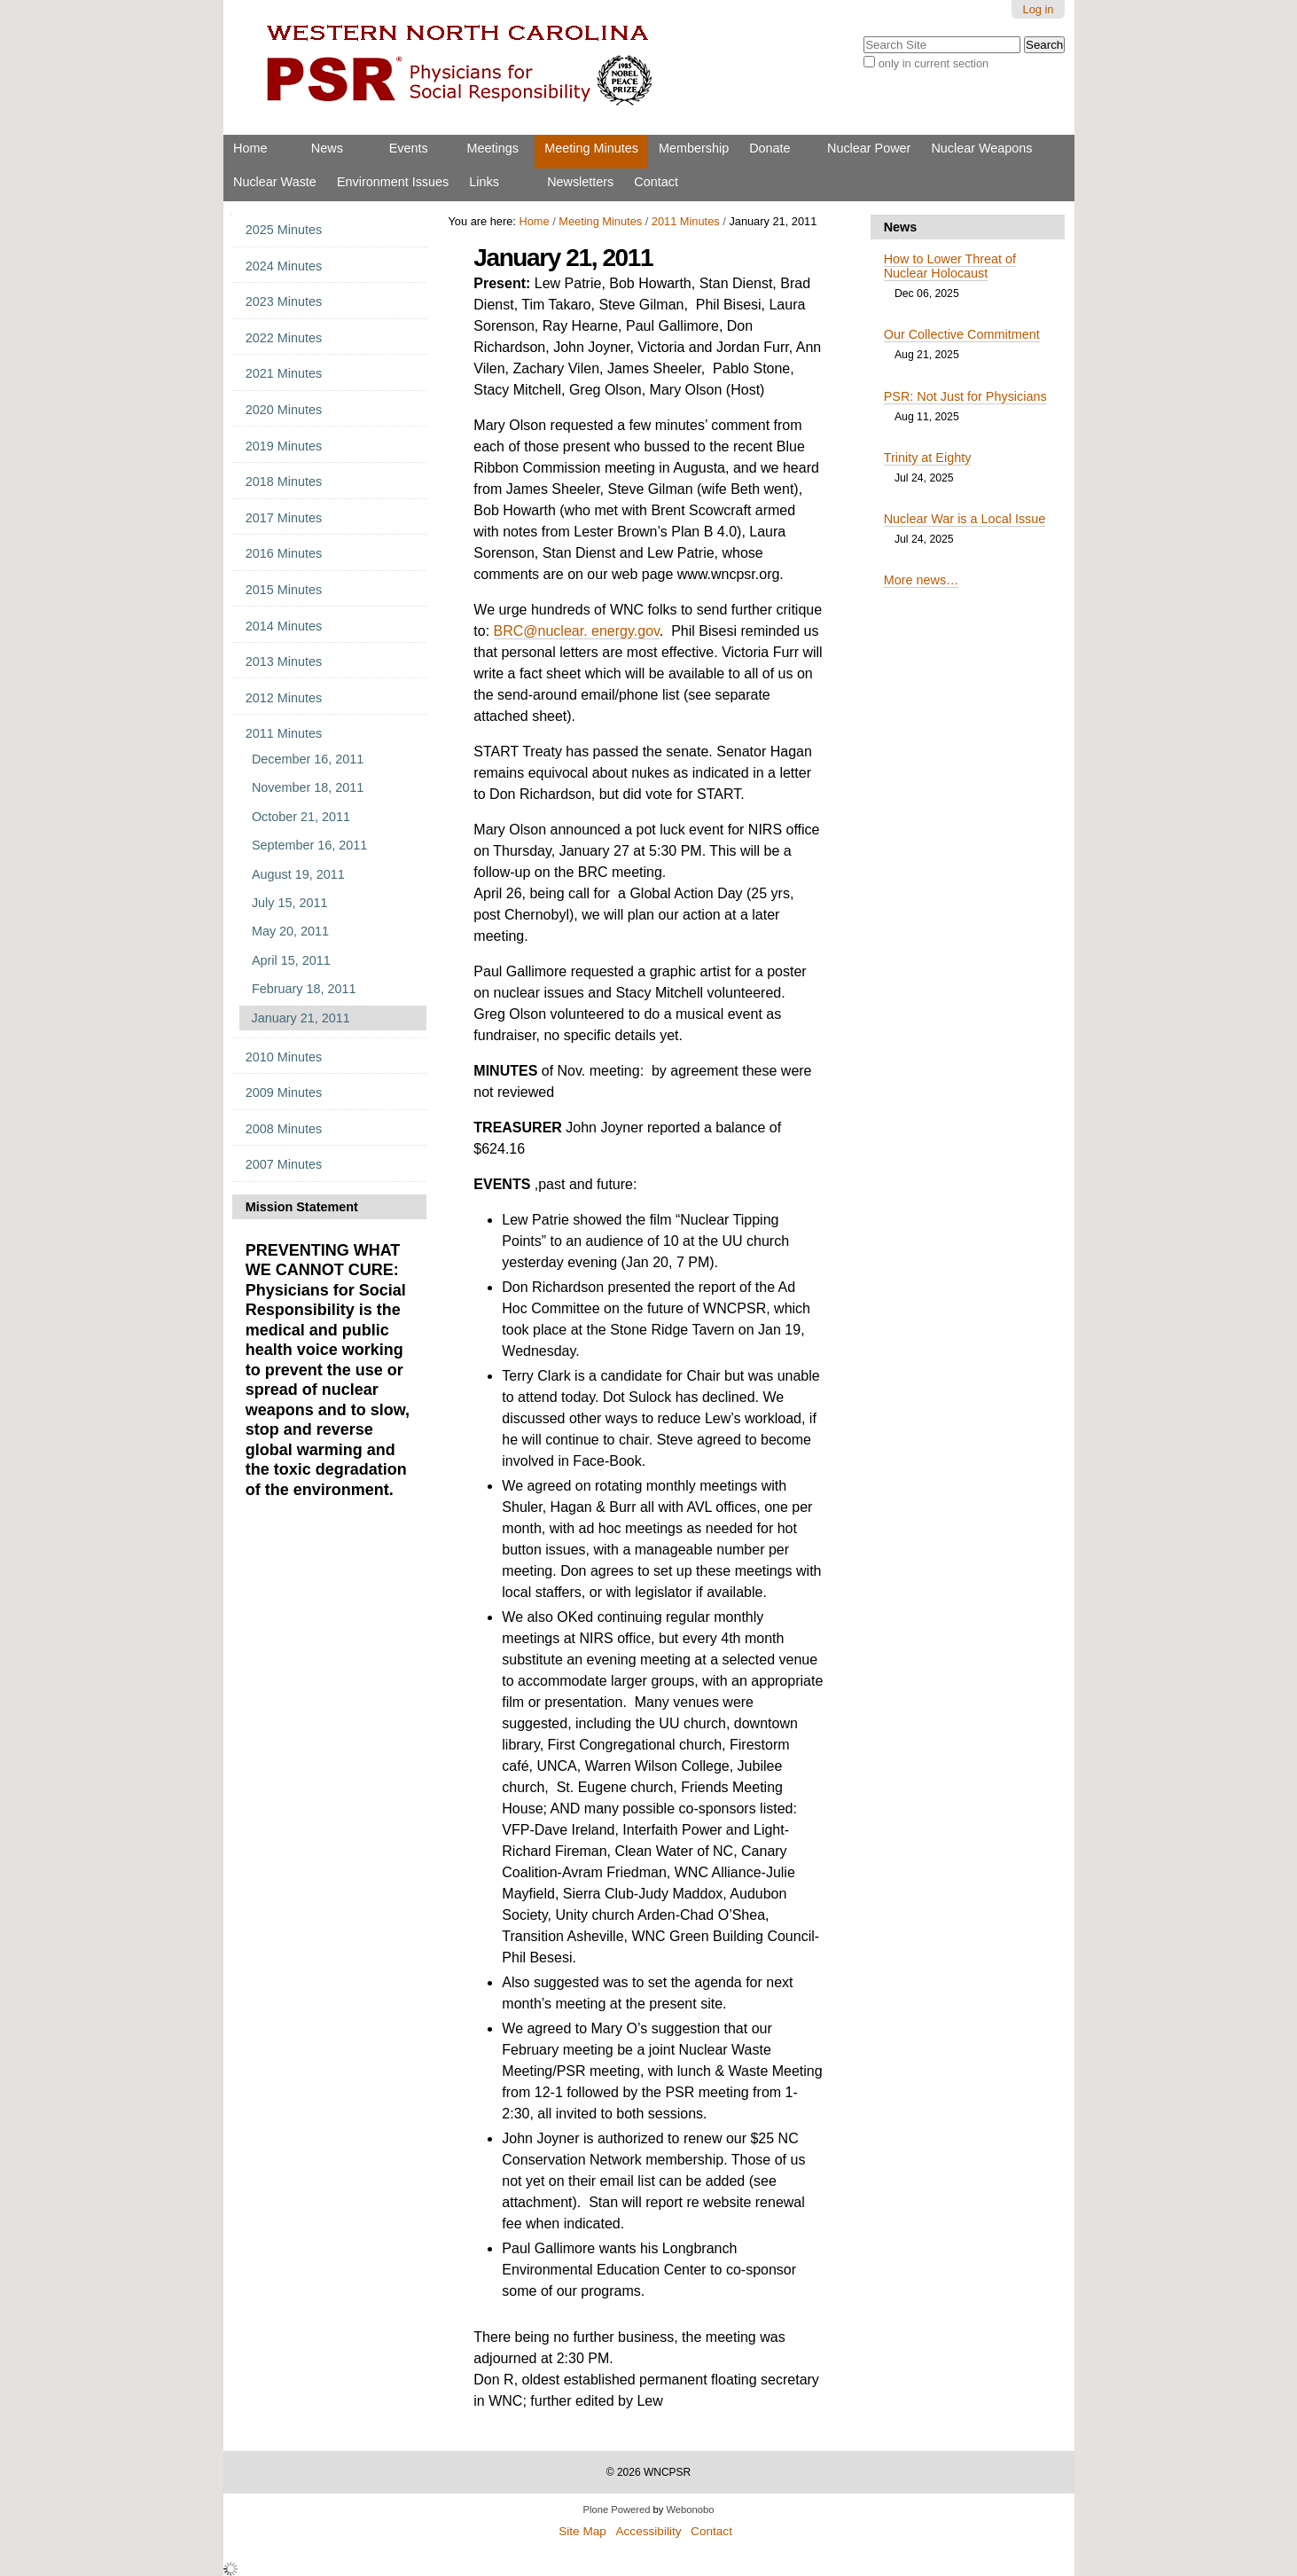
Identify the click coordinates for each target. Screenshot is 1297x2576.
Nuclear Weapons (981, 148)
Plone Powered (617, 2509)
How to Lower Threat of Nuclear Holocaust (950, 266)
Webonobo (691, 2509)
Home (250, 148)
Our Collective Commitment (962, 334)
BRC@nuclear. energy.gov (577, 630)
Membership (694, 148)
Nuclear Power (868, 148)
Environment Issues (393, 182)
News (327, 148)
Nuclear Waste (274, 182)
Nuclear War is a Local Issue (965, 519)
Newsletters (580, 182)
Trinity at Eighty (928, 457)
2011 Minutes (686, 221)
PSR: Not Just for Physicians (965, 396)
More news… (921, 580)
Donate (769, 148)
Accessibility (648, 2531)
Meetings (493, 148)
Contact (656, 182)
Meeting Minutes (591, 148)
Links (484, 182)
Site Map (582, 2531)
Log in (1038, 9)
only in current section (933, 63)
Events (408, 148)
